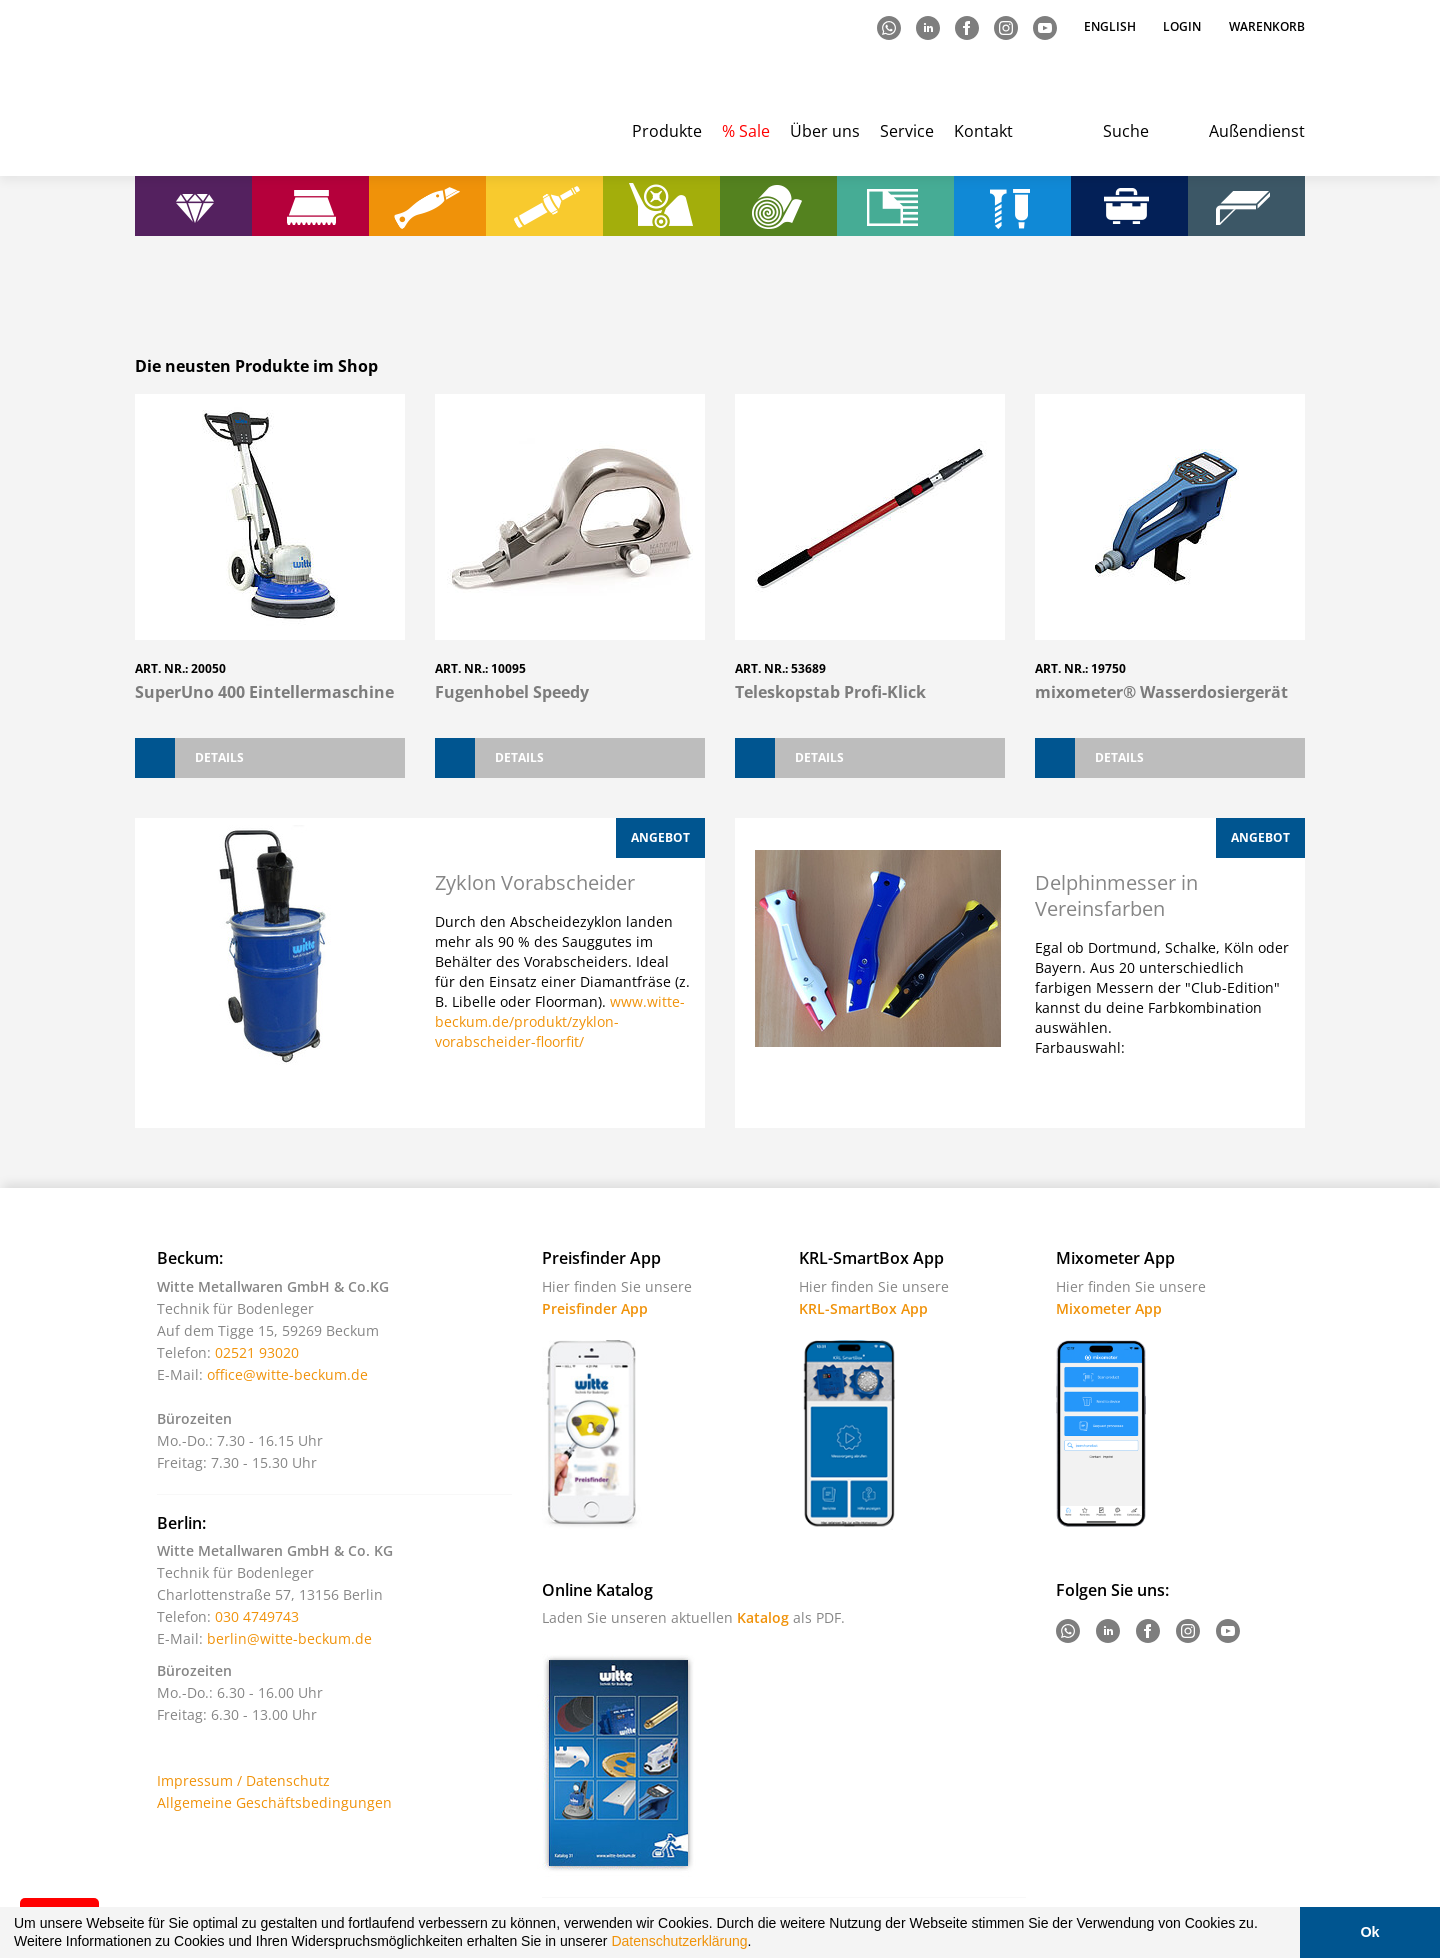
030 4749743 (257, 1616)
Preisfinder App (595, 1308)
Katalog (763, 1617)
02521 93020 (257, 1352)
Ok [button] (1369, 1932)
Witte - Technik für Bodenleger (217, 90)
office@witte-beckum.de (287, 1374)
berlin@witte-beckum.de (289, 1638)
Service (907, 131)
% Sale (746, 131)
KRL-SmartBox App (863, 1308)
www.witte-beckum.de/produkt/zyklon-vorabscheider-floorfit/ (560, 1021)
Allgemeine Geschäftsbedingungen (274, 1802)
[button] (758, 1944)
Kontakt (983, 131)
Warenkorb (1267, 26)
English (1111, 26)
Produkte (667, 131)
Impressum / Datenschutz (243, 1780)
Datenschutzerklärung (679, 1941)
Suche (1126, 131)
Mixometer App (1109, 1308)
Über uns (825, 131)
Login (1182, 26)
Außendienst (1257, 131)
